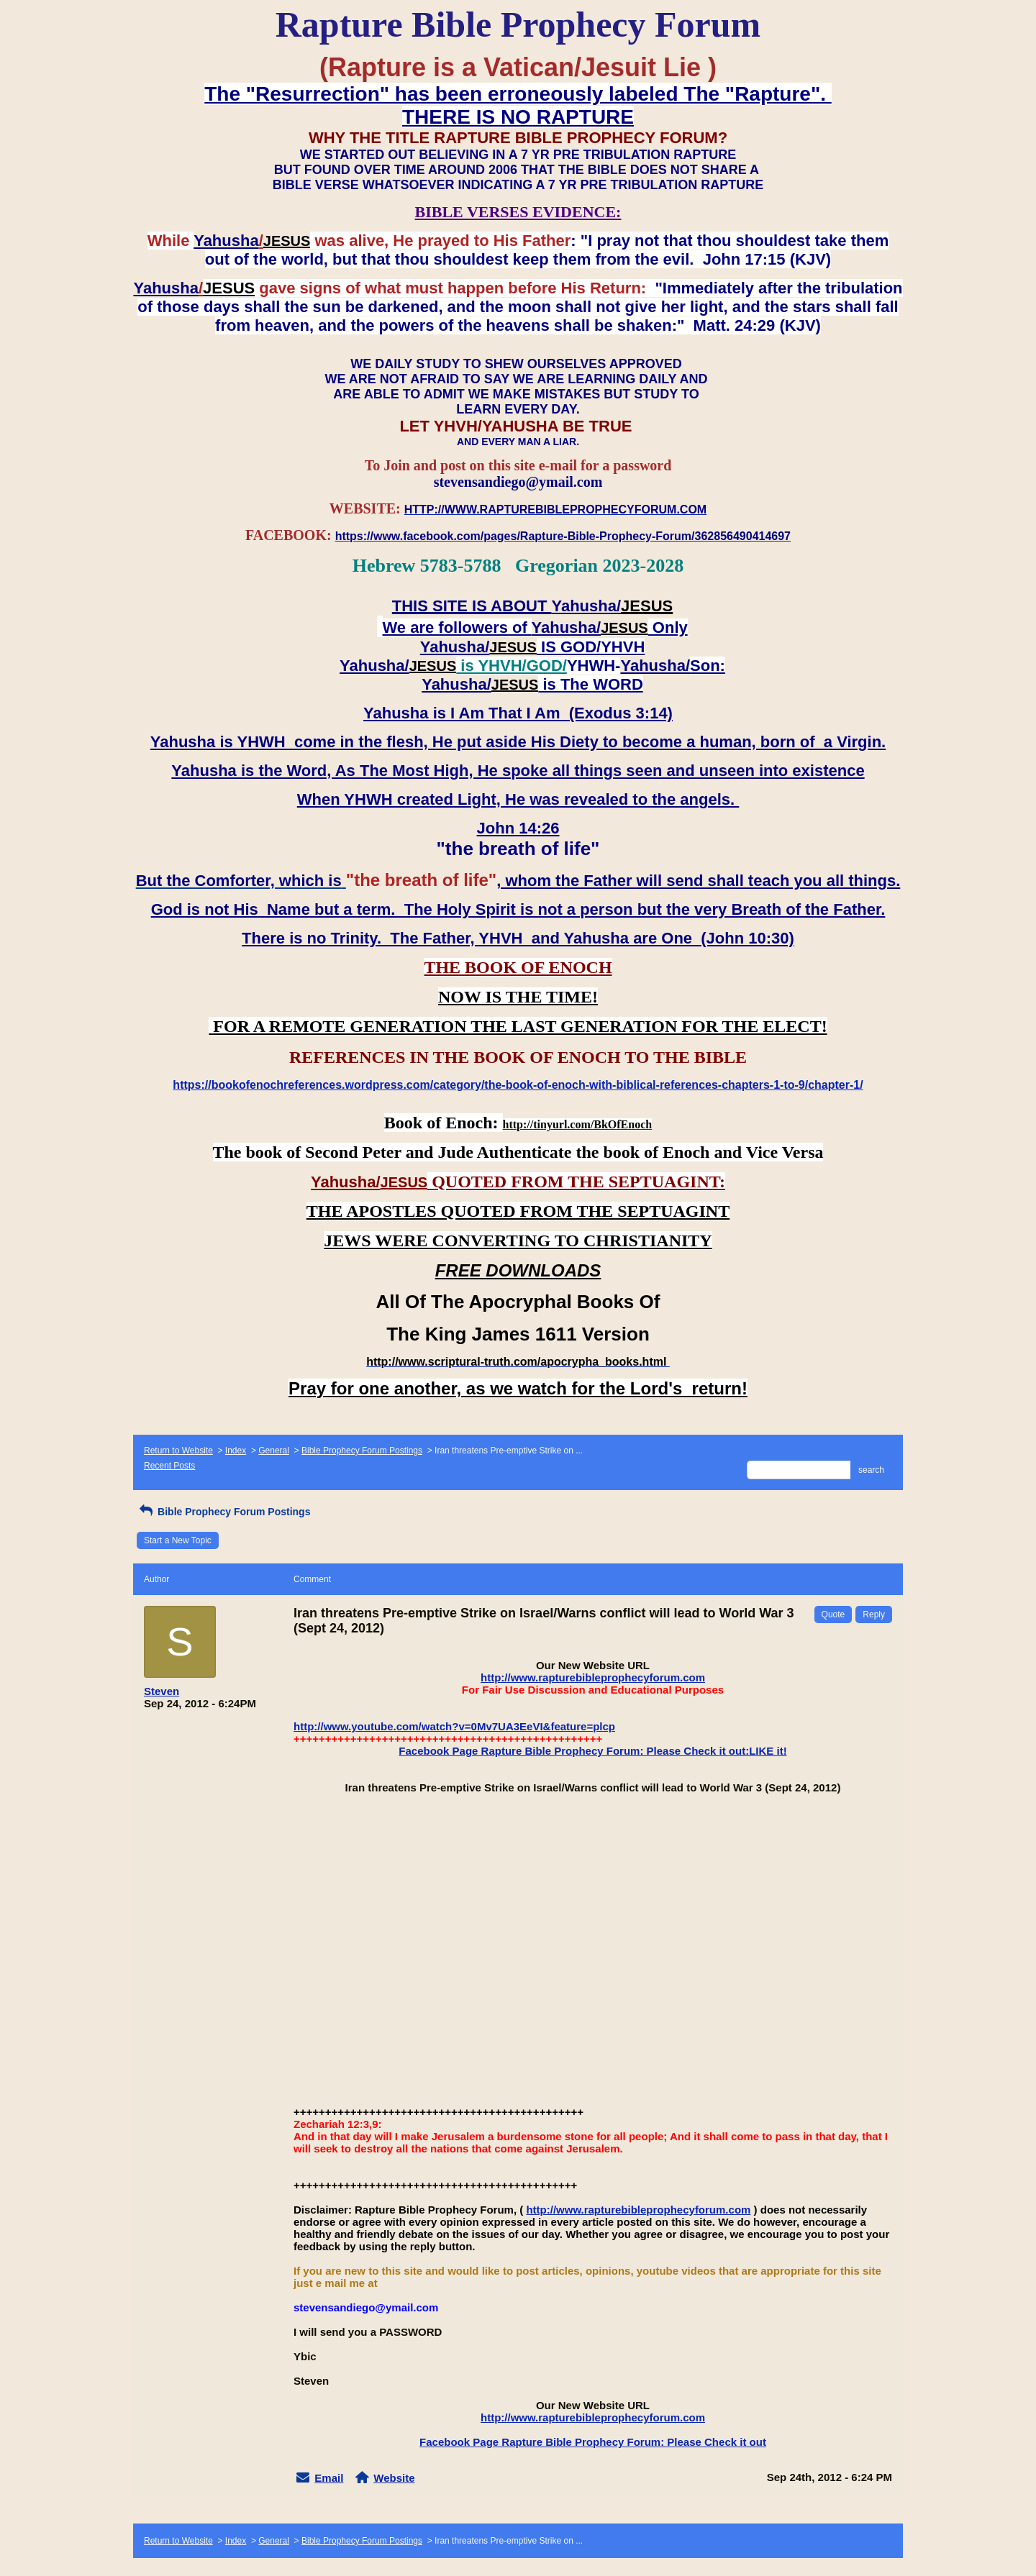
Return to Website (178, 1450)
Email (328, 2478)
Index (235, 1450)
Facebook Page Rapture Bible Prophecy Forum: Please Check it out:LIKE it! (592, 1751)
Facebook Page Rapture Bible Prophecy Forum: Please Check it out (592, 2442)
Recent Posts (169, 1466)
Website (393, 2478)
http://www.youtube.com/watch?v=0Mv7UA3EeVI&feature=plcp (454, 1726)
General (273, 1450)
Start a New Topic (178, 1540)
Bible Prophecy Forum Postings (361, 1450)
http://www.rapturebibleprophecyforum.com (593, 1677)
